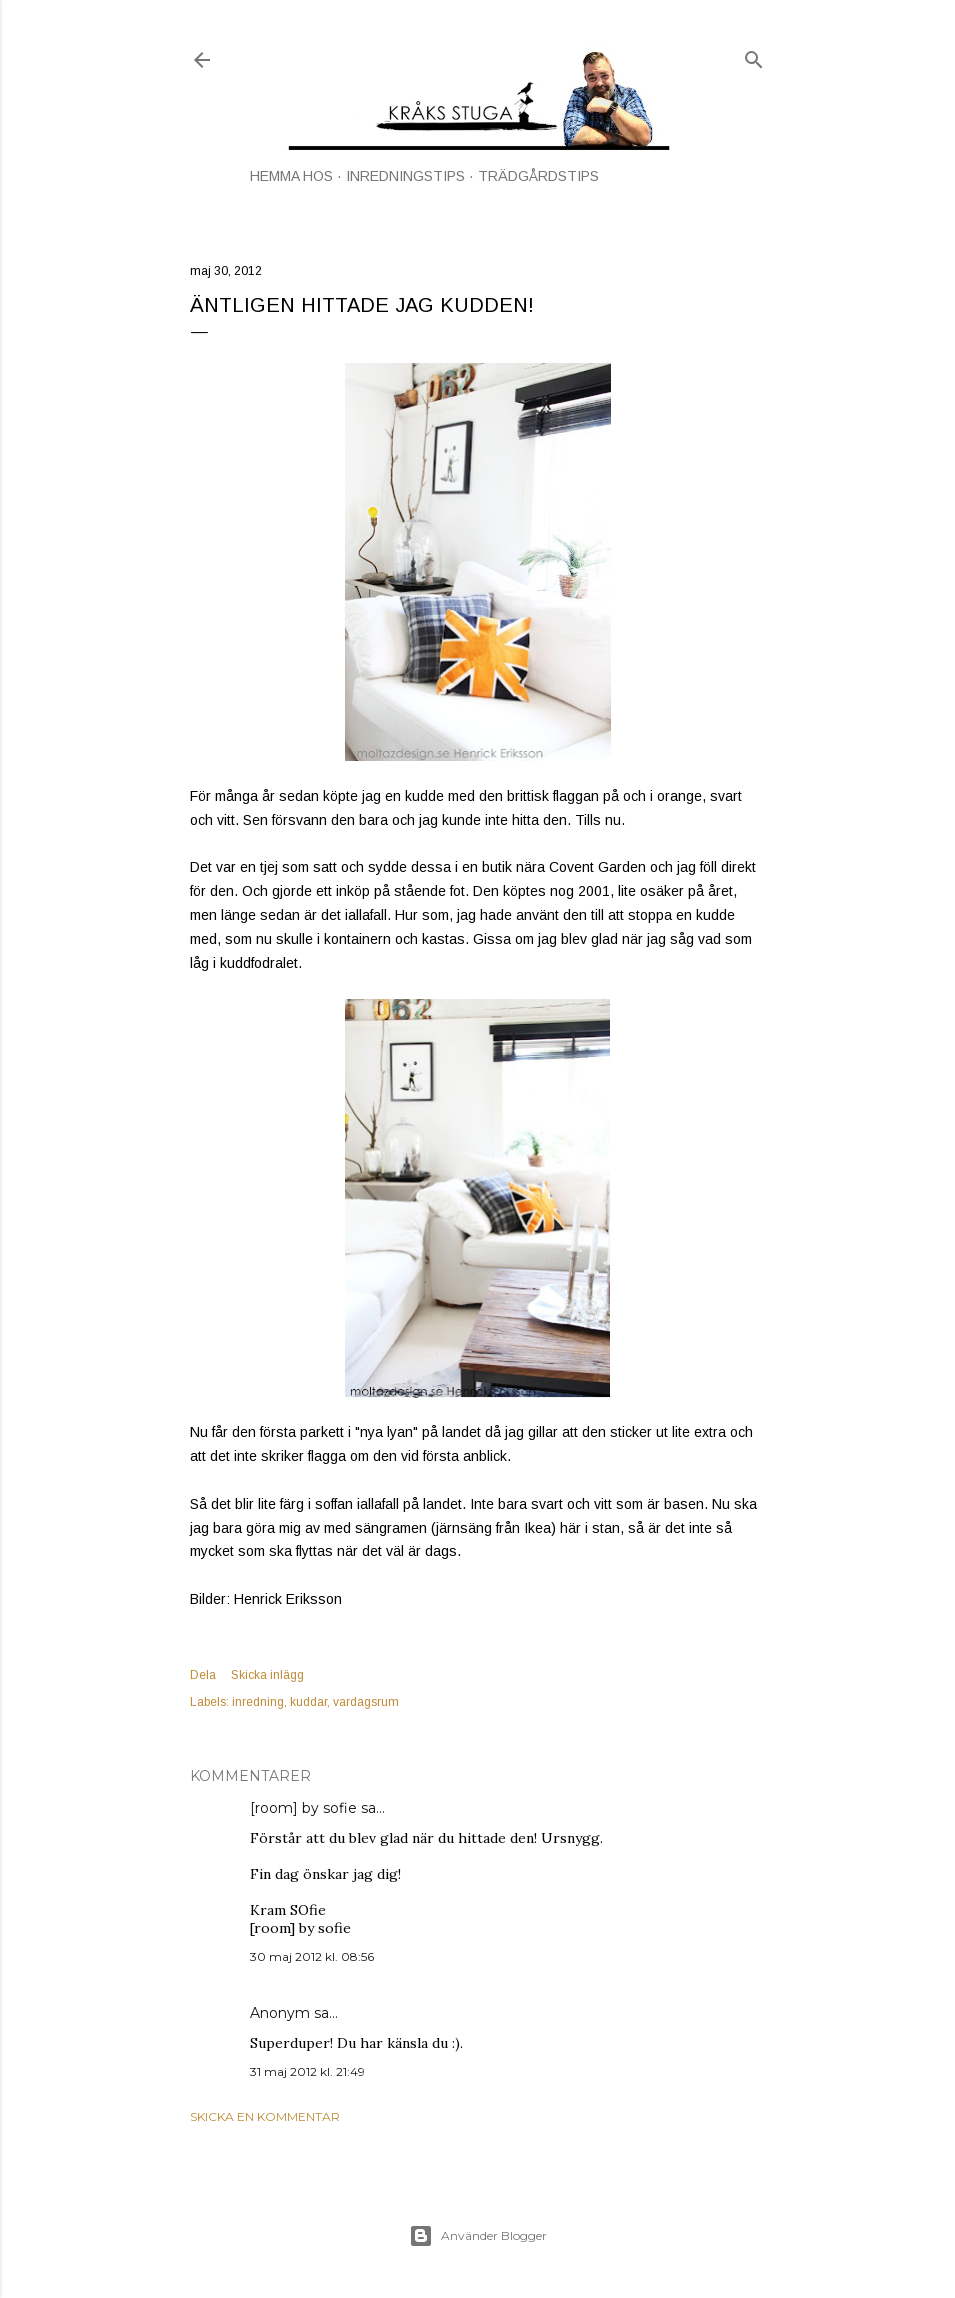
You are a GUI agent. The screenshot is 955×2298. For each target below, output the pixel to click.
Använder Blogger (478, 2236)
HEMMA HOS (291, 176)
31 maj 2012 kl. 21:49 (307, 2071)
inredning (258, 1702)
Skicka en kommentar (265, 2116)
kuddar (308, 1702)
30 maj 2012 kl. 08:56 (312, 1956)
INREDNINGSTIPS (405, 176)
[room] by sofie (303, 1808)
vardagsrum (366, 1702)
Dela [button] (203, 1675)
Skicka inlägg (267, 1675)
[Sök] (754, 55)
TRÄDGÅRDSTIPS (538, 176)
